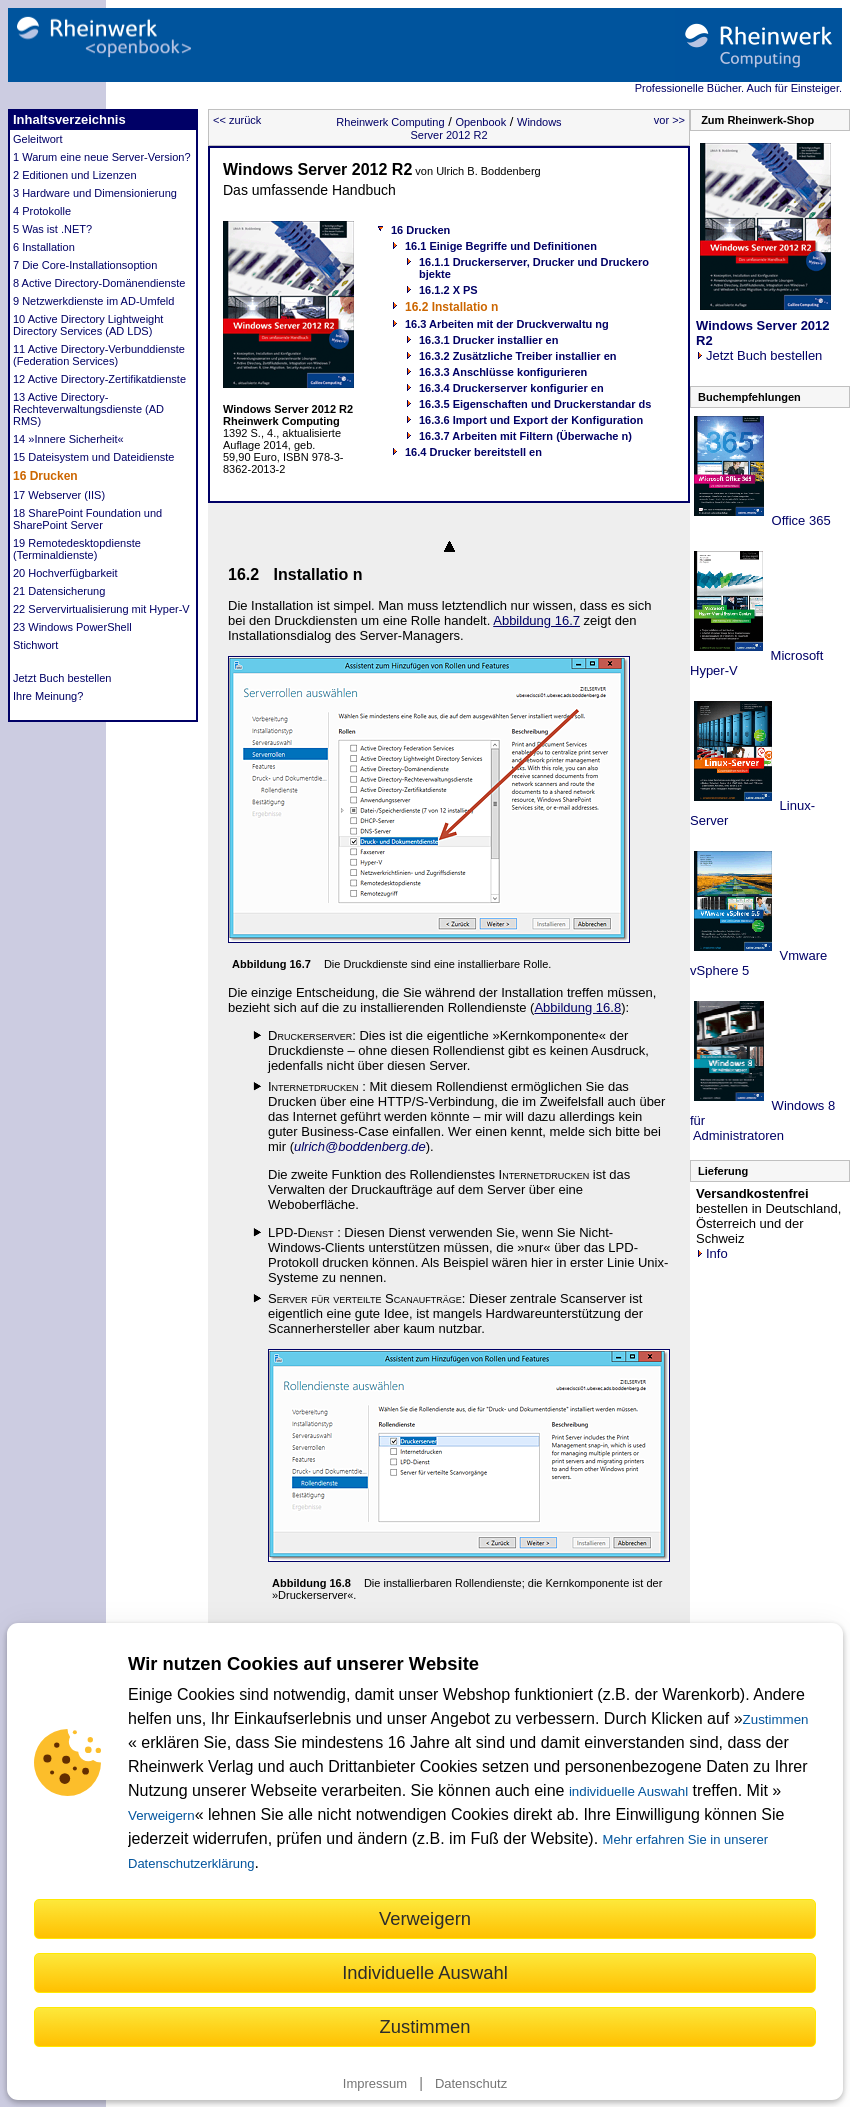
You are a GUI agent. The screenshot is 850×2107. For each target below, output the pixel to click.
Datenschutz (471, 2083)
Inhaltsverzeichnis (69, 119)
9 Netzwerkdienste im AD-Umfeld (93, 301)
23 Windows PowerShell (72, 627)
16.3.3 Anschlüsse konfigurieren (503, 372)
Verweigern (161, 1815)
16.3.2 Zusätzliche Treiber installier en (517, 356)
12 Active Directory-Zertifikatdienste (99, 379)
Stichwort (35, 645)
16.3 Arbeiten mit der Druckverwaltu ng (507, 324)
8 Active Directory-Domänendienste (99, 283)
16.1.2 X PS (448, 290)
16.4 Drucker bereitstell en (473, 452)
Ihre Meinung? (48, 696)
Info (712, 1253)
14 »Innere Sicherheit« (68, 439)
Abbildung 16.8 (577, 1007)
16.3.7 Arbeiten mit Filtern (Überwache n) (525, 436)
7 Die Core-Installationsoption (85, 265)
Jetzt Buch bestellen (62, 678)
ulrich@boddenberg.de (360, 1146)
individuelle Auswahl (628, 1791)
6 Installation (44, 247)
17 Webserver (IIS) (59, 495)
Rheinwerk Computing (390, 122)
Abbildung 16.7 (536, 620)
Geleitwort (38, 139)
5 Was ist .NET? (52, 229)
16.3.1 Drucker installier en (488, 340)
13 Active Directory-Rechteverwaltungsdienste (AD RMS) (88, 409)
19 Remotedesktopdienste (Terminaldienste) (77, 549)
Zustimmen (776, 1719)
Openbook (480, 122)
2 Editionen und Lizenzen (75, 175)
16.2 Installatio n (451, 307)
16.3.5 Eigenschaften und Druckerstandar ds (535, 404)
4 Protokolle (42, 211)
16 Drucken (45, 476)
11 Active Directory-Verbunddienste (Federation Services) (99, 355)
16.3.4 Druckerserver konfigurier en (511, 388)
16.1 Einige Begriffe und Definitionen (501, 246)
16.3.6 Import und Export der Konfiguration (531, 420)
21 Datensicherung (59, 591)
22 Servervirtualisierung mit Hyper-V (101, 609)
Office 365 (799, 520)
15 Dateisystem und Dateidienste (93, 457)
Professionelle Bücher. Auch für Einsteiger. (738, 88)
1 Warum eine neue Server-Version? (102, 157)
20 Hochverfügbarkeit (65, 573)
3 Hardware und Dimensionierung (95, 193)
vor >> (669, 120)
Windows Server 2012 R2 (485, 128)
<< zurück (237, 120)
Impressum (375, 2083)
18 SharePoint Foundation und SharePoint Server (87, 519)
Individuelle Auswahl (425, 1972)
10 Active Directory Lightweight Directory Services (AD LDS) (88, 325)
